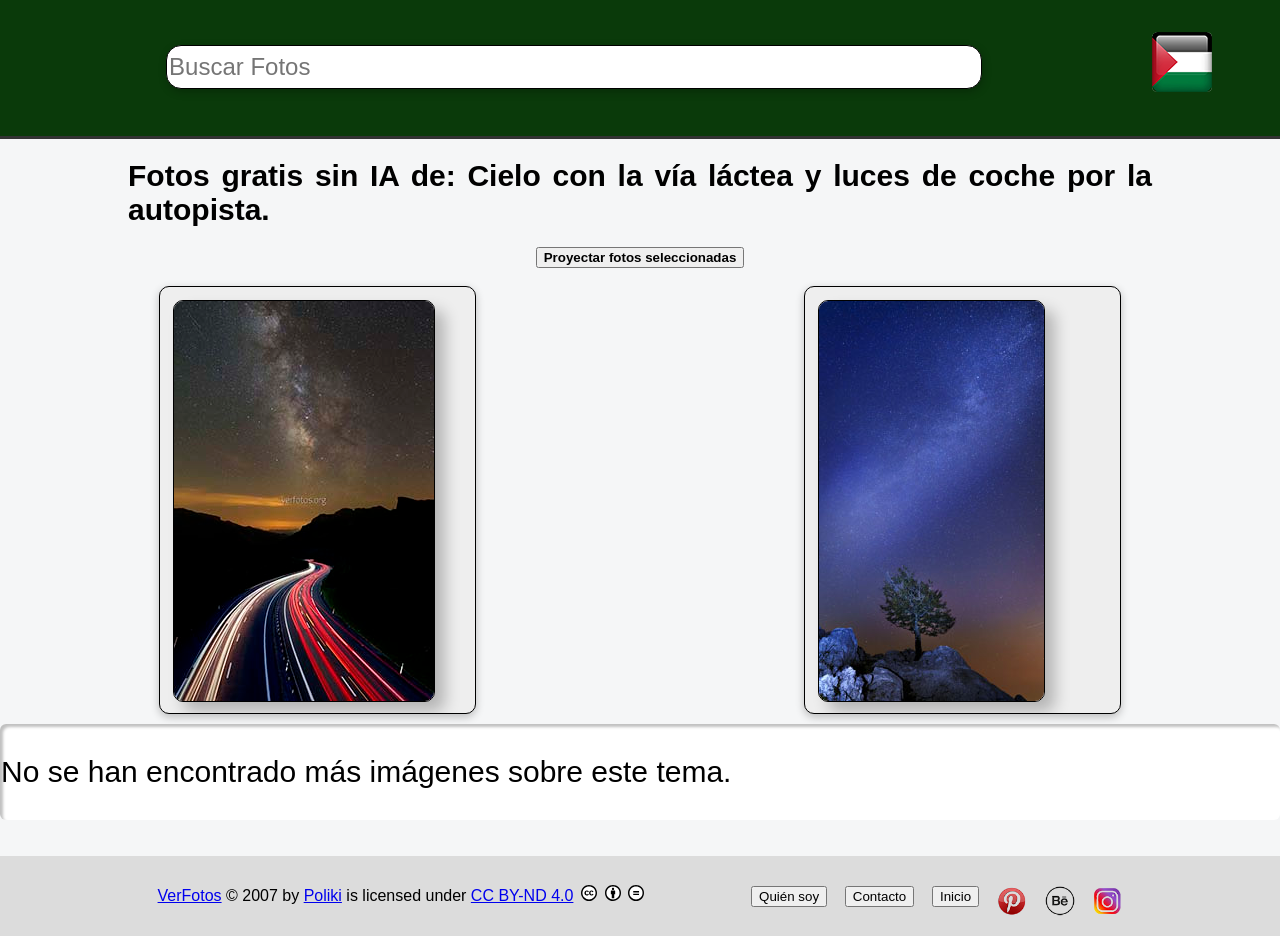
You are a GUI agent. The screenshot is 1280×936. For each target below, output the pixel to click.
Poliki (323, 895)
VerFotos (190, 895)
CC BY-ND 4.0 (522, 895)
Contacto (879, 896)
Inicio (955, 896)
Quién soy (789, 896)
